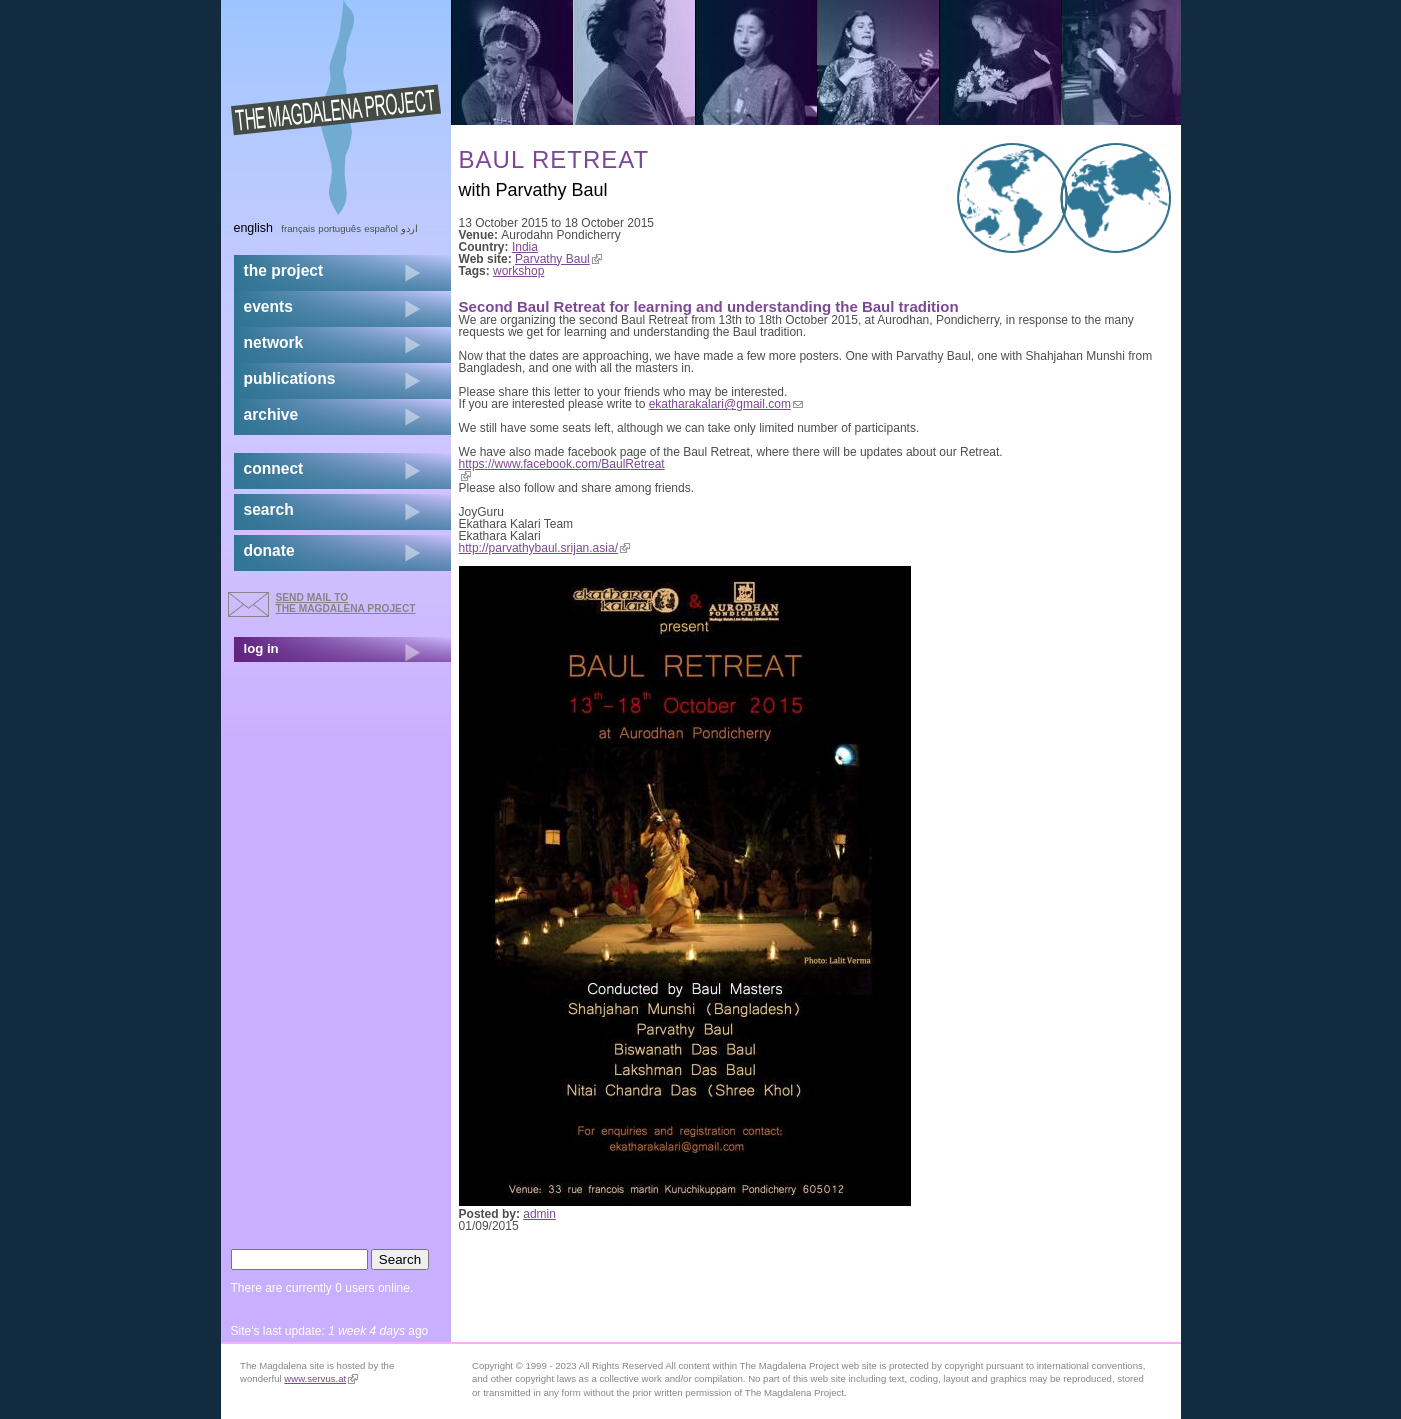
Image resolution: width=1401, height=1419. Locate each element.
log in (261, 648)
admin (539, 1214)
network (274, 342)
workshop (518, 271)
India (525, 247)
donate (269, 550)
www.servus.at (321, 1378)
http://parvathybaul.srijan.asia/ (544, 548)
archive (271, 414)
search (269, 509)
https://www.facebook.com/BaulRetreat (562, 470)
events (268, 306)
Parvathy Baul (558, 259)
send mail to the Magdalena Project (346, 602)
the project (284, 270)
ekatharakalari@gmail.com (726, 404)
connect (274, 468)
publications (290, 378)
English (254, 228)
